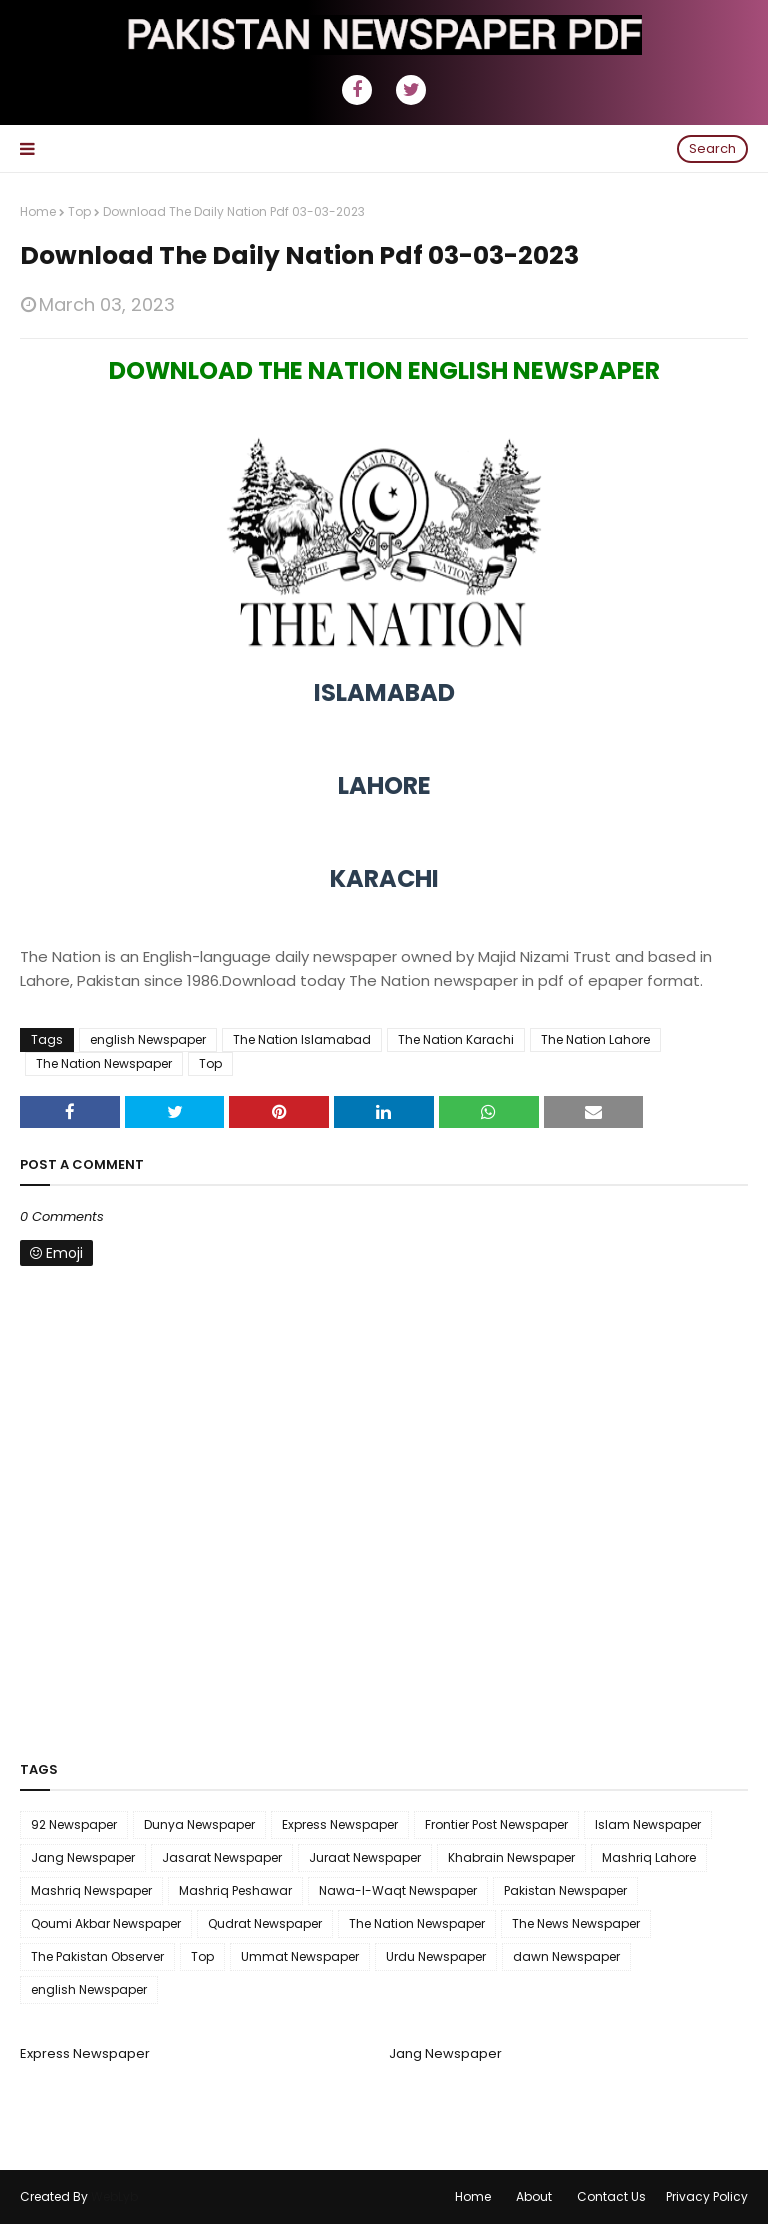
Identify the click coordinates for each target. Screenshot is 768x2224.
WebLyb (114, 2196)
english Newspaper (148, 1039)
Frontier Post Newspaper (496, 1824)
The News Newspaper (576, 1923)
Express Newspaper (340, 1824)
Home (38, 211)
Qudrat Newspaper (265, 1923)
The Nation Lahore (595, 1039)
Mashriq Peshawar (235, 1890)
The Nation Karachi (456, 1039)
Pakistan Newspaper (565, 1890)
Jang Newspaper (83, 1857)
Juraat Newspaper (365, 1857)
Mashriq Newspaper (91, 1890)
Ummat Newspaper (300, 1956)
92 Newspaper (74, 1824)
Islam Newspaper (648, 1824)
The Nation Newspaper (104, 1063)
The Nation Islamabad (302, 1039)
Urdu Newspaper (436, 1956)
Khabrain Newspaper (511, 1857)
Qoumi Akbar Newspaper (106, 1923)
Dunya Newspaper (199, 1824)
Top (79, 211)
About (534, 2196)
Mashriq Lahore (649, 1857)
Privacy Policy (707, 2196)
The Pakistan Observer (97, 1956)
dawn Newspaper (566, 1956)
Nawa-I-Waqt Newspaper (398, 1890)
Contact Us (611, 2196)
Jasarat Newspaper (222, 1857)
